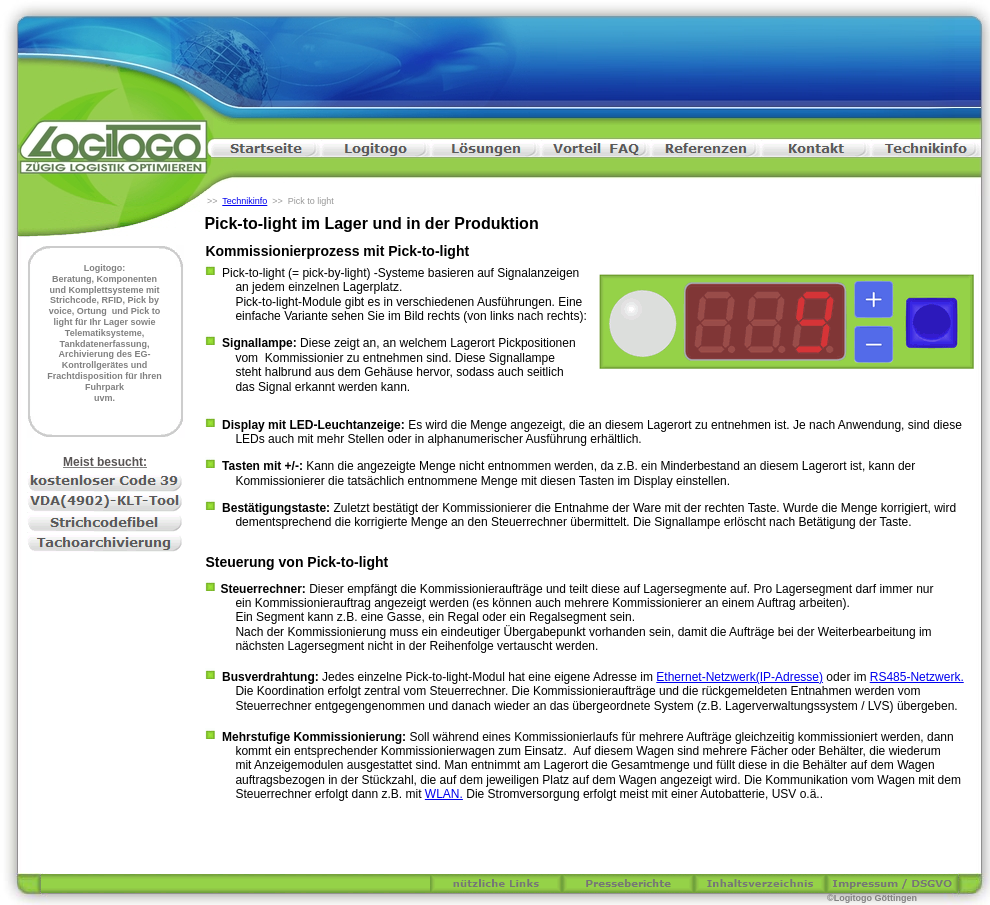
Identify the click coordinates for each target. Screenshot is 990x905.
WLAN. (444, 794)
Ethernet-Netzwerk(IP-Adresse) (739, 677)
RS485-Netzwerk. (917, 677)
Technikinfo (244, 201)
